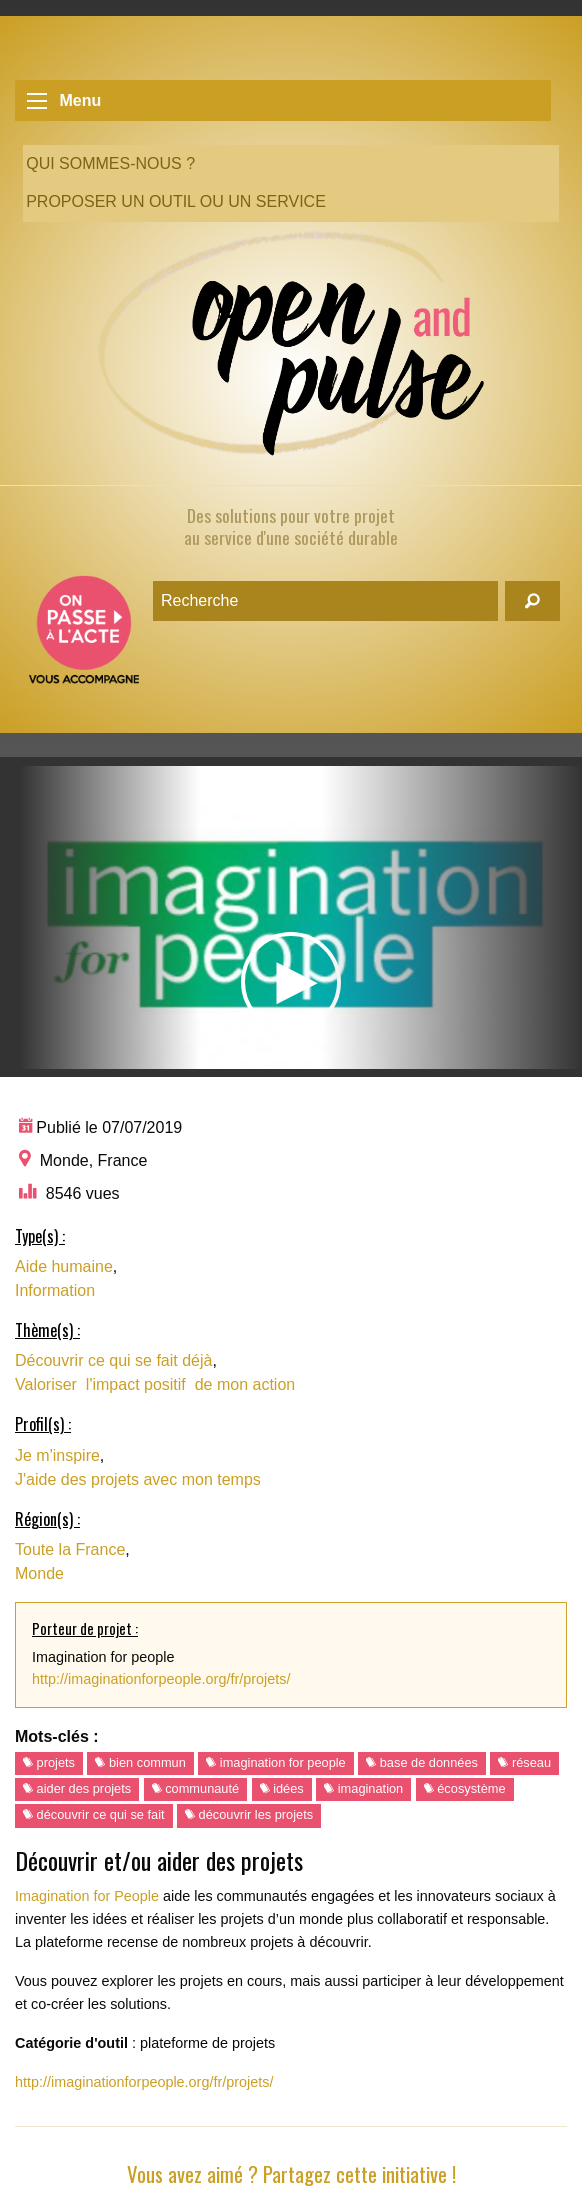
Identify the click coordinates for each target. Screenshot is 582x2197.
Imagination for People (87, 1896)
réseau (524, 1762)
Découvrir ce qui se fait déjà (113, 1360)
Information (55, 1290)
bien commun (140, 1762)
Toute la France (70, 1549)
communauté (196, 1788)
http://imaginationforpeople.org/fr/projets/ (161, 1679)
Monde (39, 1573)
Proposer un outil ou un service (176, 201)
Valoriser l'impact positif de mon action (155, 1384)
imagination (363, 1788)
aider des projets (77, 1788)
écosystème (465, 1788)
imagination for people (275, 1762)
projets (49, 1762)
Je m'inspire (57, 1455)
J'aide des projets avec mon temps (138, 1479)
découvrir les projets (249, 1814)
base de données (422, 1762)
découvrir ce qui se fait (94, 1814)
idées (282, 1788)
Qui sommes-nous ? (110, 163)
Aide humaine (64, 1266)
